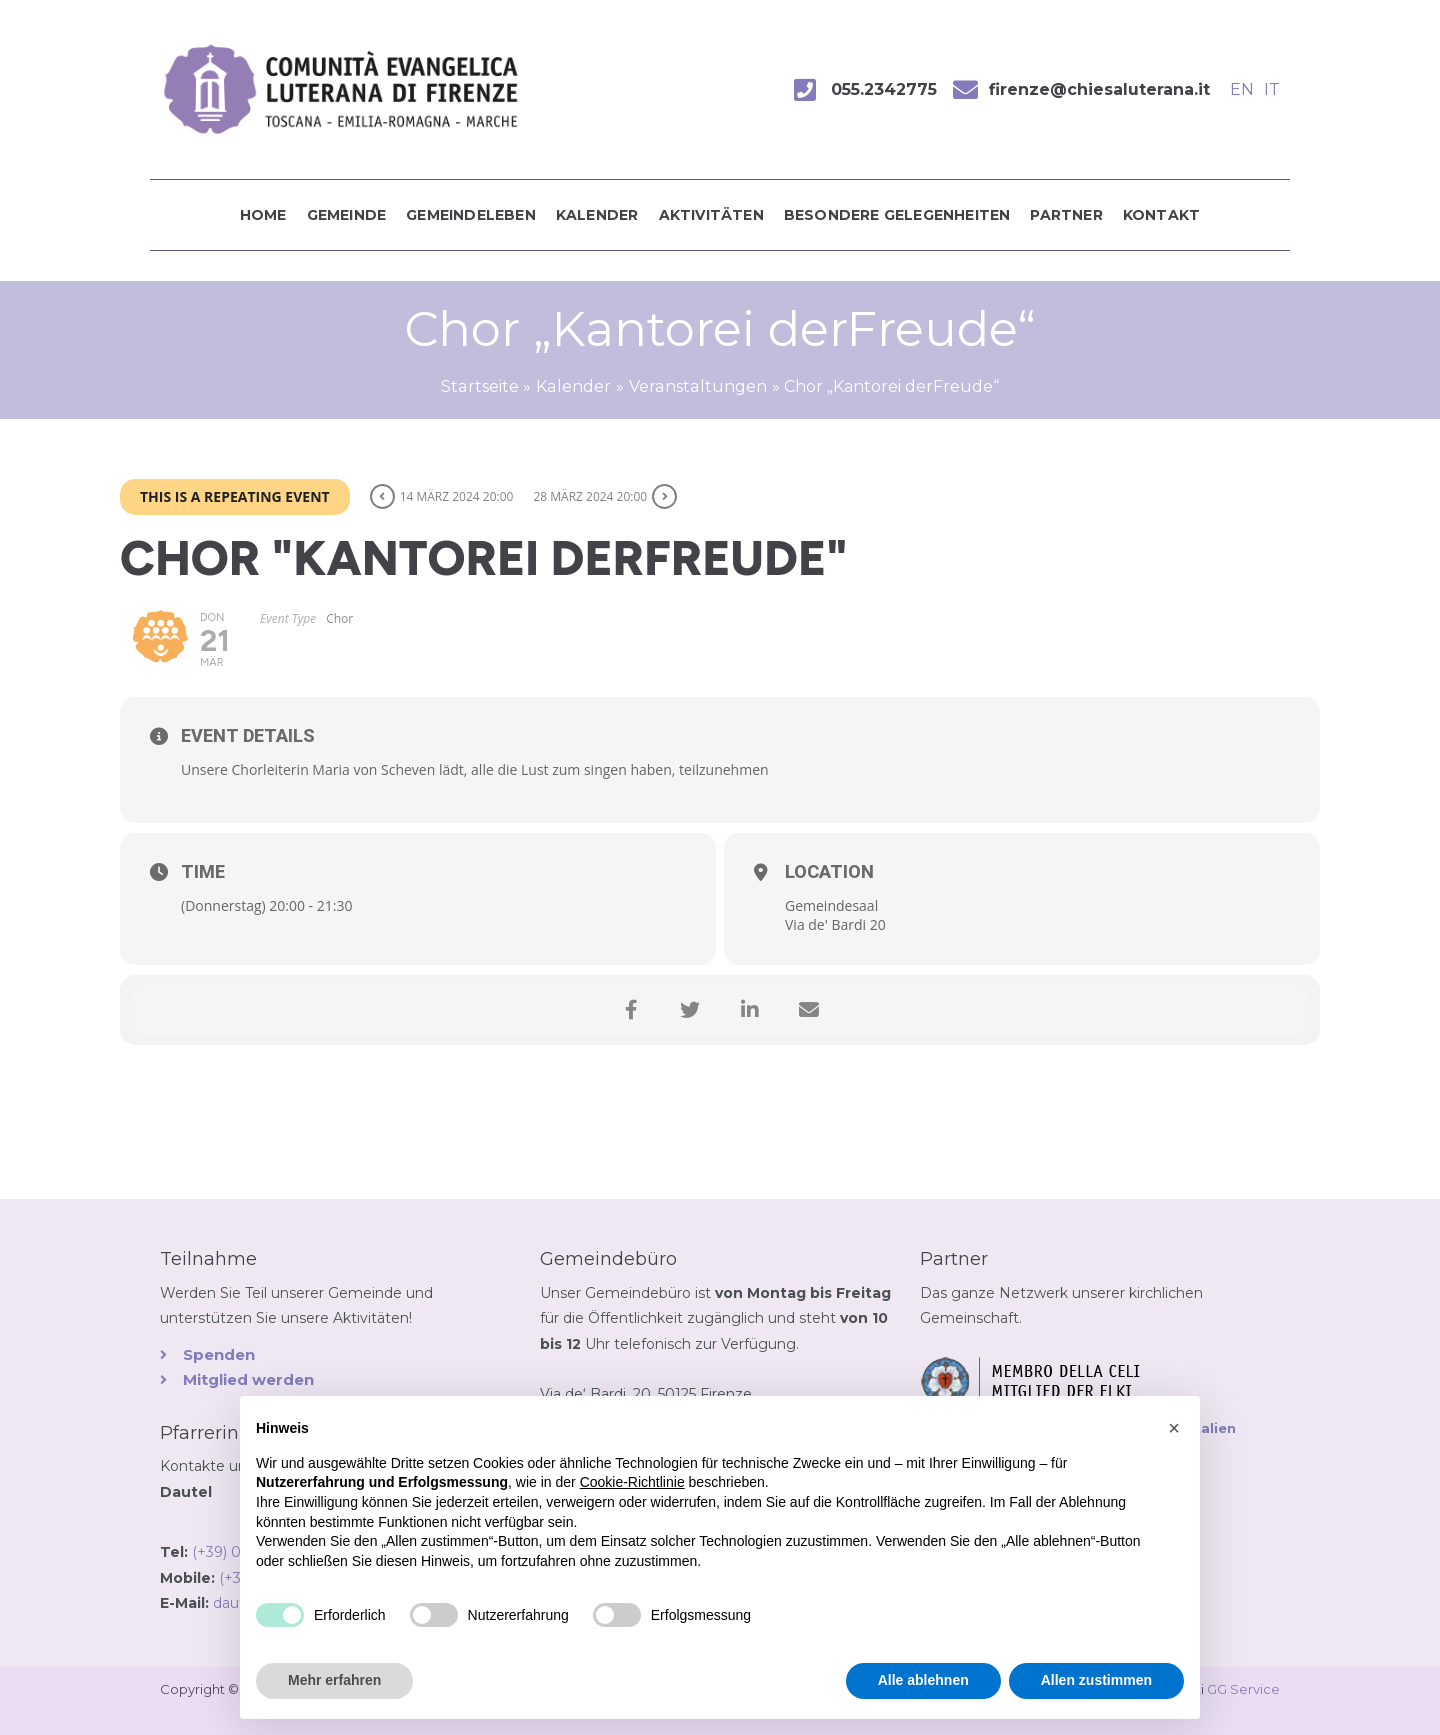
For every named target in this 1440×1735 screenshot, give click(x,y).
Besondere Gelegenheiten (897, 215)
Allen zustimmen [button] (1096, 1680)
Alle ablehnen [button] (923, 1680)
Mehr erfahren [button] (334, 1680)
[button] (1174, 1428)
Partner (1066, 215)
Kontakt (1161, 215)
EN (1242, 89)
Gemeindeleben (471, 215)
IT (1272, 89)
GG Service (1243, 1689)
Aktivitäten (711, 215)
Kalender (597, 215)
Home (263, 215)
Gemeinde (347, 215)
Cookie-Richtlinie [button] (632, 1482)
